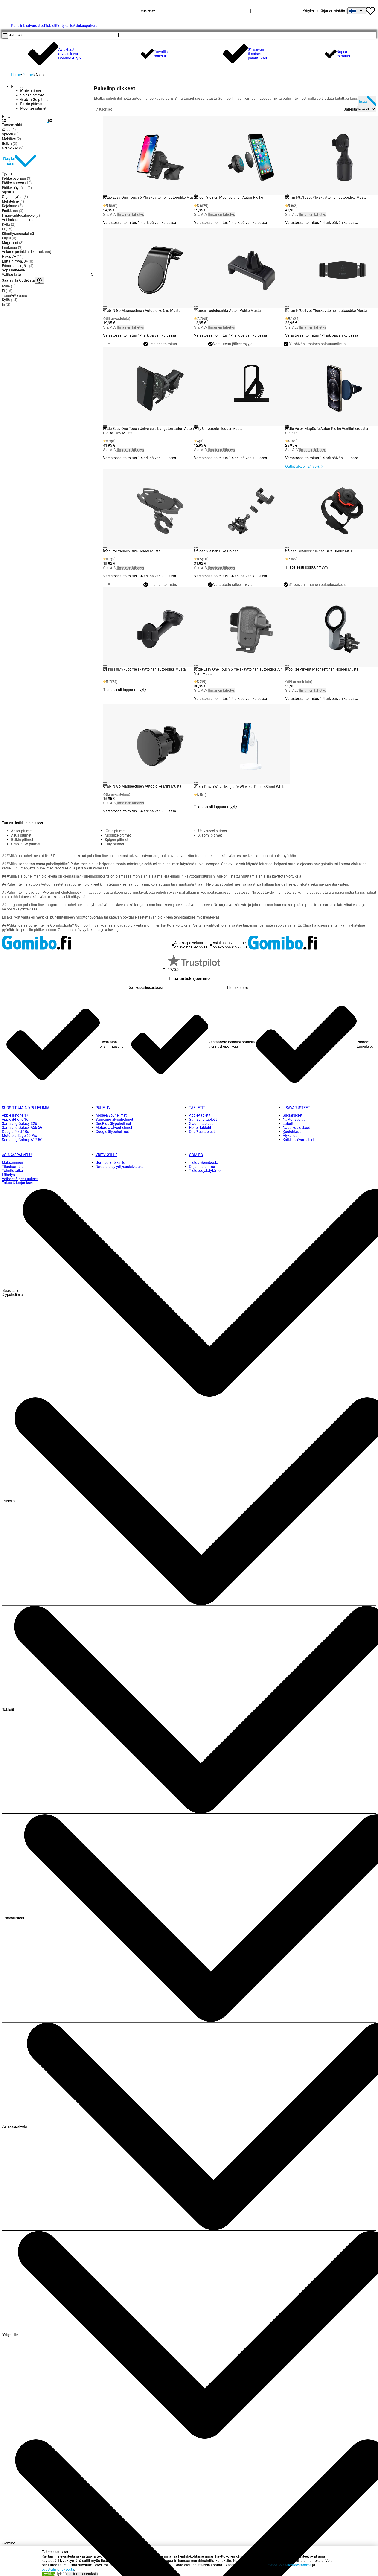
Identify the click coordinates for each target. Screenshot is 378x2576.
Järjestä (350, 109)
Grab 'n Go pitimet (34, 99)
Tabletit (51, 25)
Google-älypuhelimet (112, 1132)
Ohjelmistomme (202, 1167)
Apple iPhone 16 (15, 1119)
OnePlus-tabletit (202, 1132)
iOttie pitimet (30, 91)
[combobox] (196, 11)
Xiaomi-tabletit (201, 1124)
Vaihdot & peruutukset (20, 1179)
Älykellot (290, 1136)
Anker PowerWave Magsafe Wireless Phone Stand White (239, 787)
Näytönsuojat (294, 1119)
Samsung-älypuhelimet (114, 1119)
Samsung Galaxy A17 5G (22, 1140)
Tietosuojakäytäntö (205, 1171)
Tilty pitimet (114, 844)
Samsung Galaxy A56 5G (22, 1128)
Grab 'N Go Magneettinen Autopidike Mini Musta (142, 786)
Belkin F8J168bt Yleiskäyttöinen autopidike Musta (326, 197)
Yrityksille (310, 11)
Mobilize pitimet (33, 108)
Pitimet (28, 75)
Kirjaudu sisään (332, 11)
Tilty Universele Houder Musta (218, 428)
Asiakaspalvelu (85, 25)
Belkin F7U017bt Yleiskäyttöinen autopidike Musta (326, 310)
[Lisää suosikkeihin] (105, 196)
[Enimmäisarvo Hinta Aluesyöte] (71, 121)
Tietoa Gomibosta (203, 1163)
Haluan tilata (237, 988)
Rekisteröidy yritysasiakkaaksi (120, 1167)
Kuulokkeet (292, 1132)
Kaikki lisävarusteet (298, 1140)
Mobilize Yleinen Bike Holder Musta (131, 551)
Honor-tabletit (200, 1128)
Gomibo (196, 1155)
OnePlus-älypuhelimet (113, 1124)
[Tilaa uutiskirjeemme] (177, 988)
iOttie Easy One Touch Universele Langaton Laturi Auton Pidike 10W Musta (148, 430)
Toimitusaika (12, 1171)
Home (16, 75)
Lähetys (8, 1175)
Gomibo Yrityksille (110, 1163)
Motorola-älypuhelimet (114, 1128)
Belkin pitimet (31, 104)
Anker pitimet (21, 831)
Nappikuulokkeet (296, 1128)
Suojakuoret (292, 1115)
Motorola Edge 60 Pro (19, 1136)
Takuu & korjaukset (17, 1183)
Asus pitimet (21, 835)
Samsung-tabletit (203, 1119)
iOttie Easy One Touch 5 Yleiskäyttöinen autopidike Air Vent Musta (238, 671)
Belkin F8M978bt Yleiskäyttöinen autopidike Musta (144, 669)
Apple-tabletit (199, 1115)
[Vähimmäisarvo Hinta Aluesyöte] (25, 121)
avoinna (185, 947)
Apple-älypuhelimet (111, 1115)
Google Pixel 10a (15, 1132)
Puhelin (17, 25)
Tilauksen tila (13, 1167)
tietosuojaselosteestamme (289, 2565)
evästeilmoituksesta (58, 2569)
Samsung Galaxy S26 (19, 1124)
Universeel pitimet (212, 831)
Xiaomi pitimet (210, 835)
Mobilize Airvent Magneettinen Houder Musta (321, 669)
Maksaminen (12, 1163)
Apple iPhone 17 (15, 1115)
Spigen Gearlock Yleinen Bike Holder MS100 (321, 551)
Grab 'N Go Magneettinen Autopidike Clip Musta (141, 310)
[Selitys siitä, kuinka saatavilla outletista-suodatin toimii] (39, 280)
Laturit (288, 1124)
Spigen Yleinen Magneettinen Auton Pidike (228, 197)
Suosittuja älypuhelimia (25, 1108)
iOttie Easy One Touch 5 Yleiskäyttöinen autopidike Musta (150, 197)
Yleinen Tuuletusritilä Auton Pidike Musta (227, 310)
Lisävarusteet (34, 25)
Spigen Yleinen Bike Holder (216, 551)
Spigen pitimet (32, 95)
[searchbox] (195, 11)
